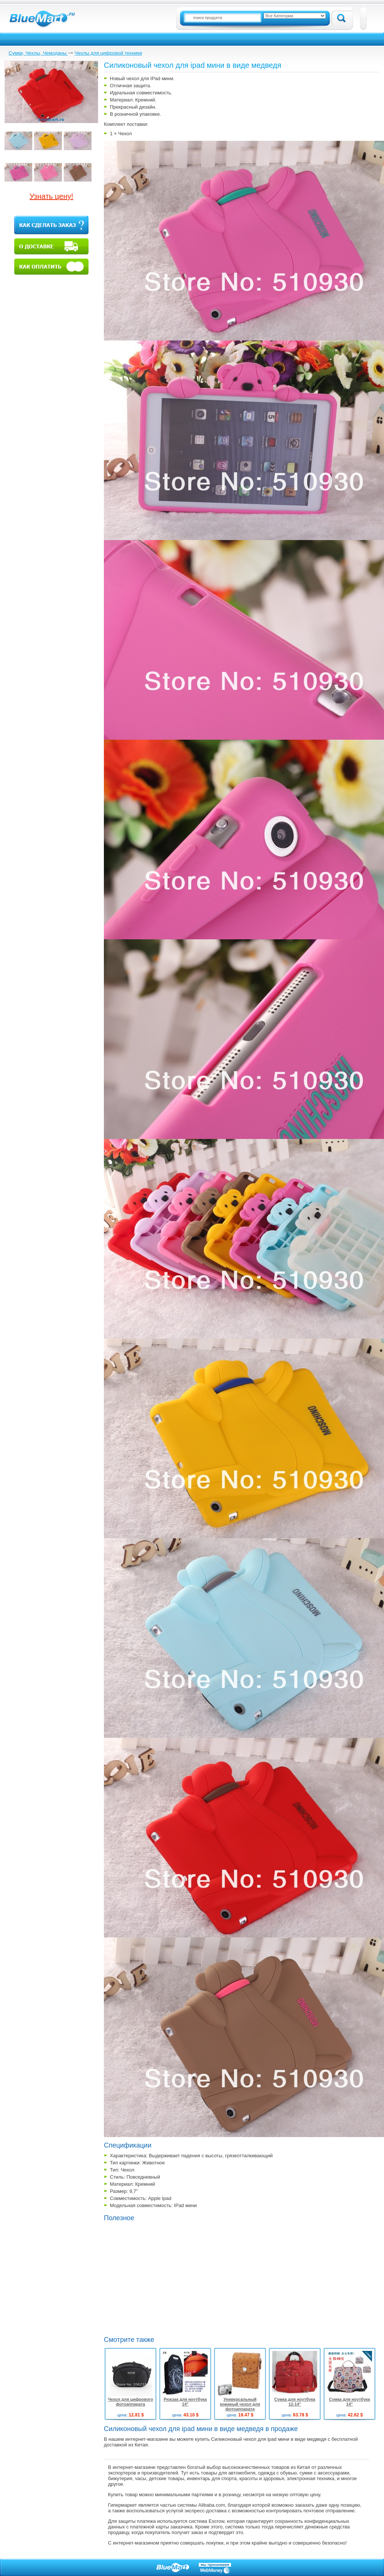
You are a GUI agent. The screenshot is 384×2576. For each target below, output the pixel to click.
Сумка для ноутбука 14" (349, 2401)
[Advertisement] (167, 2277)
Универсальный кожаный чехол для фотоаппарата (240, 2404)
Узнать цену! (52, 196)
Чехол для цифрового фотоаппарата (130, 2401)
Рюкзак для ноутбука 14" (185, 2401)
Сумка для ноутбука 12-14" (294, 2401)
